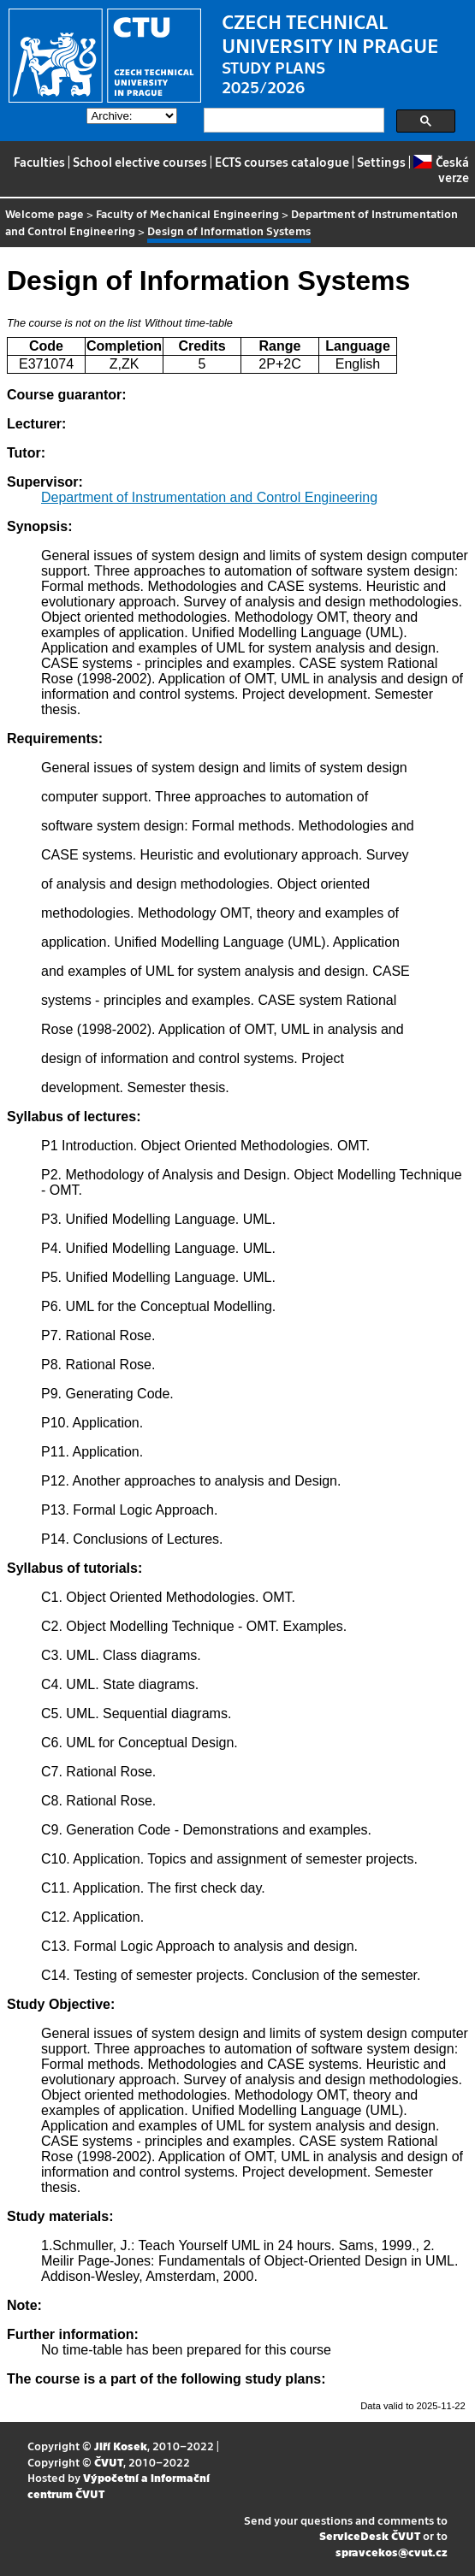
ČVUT (108, 2461)
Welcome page (44, 213)
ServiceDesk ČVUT (369, 2535)
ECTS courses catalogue (282, 161)
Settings (381, 161)
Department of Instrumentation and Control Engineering (209, 497)
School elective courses (140, 161)
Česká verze (440, 169)
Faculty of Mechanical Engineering (187, 213)
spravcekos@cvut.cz (391, 2551)
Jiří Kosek (120, 2445)
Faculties (39, 161)
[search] (292, 120)
